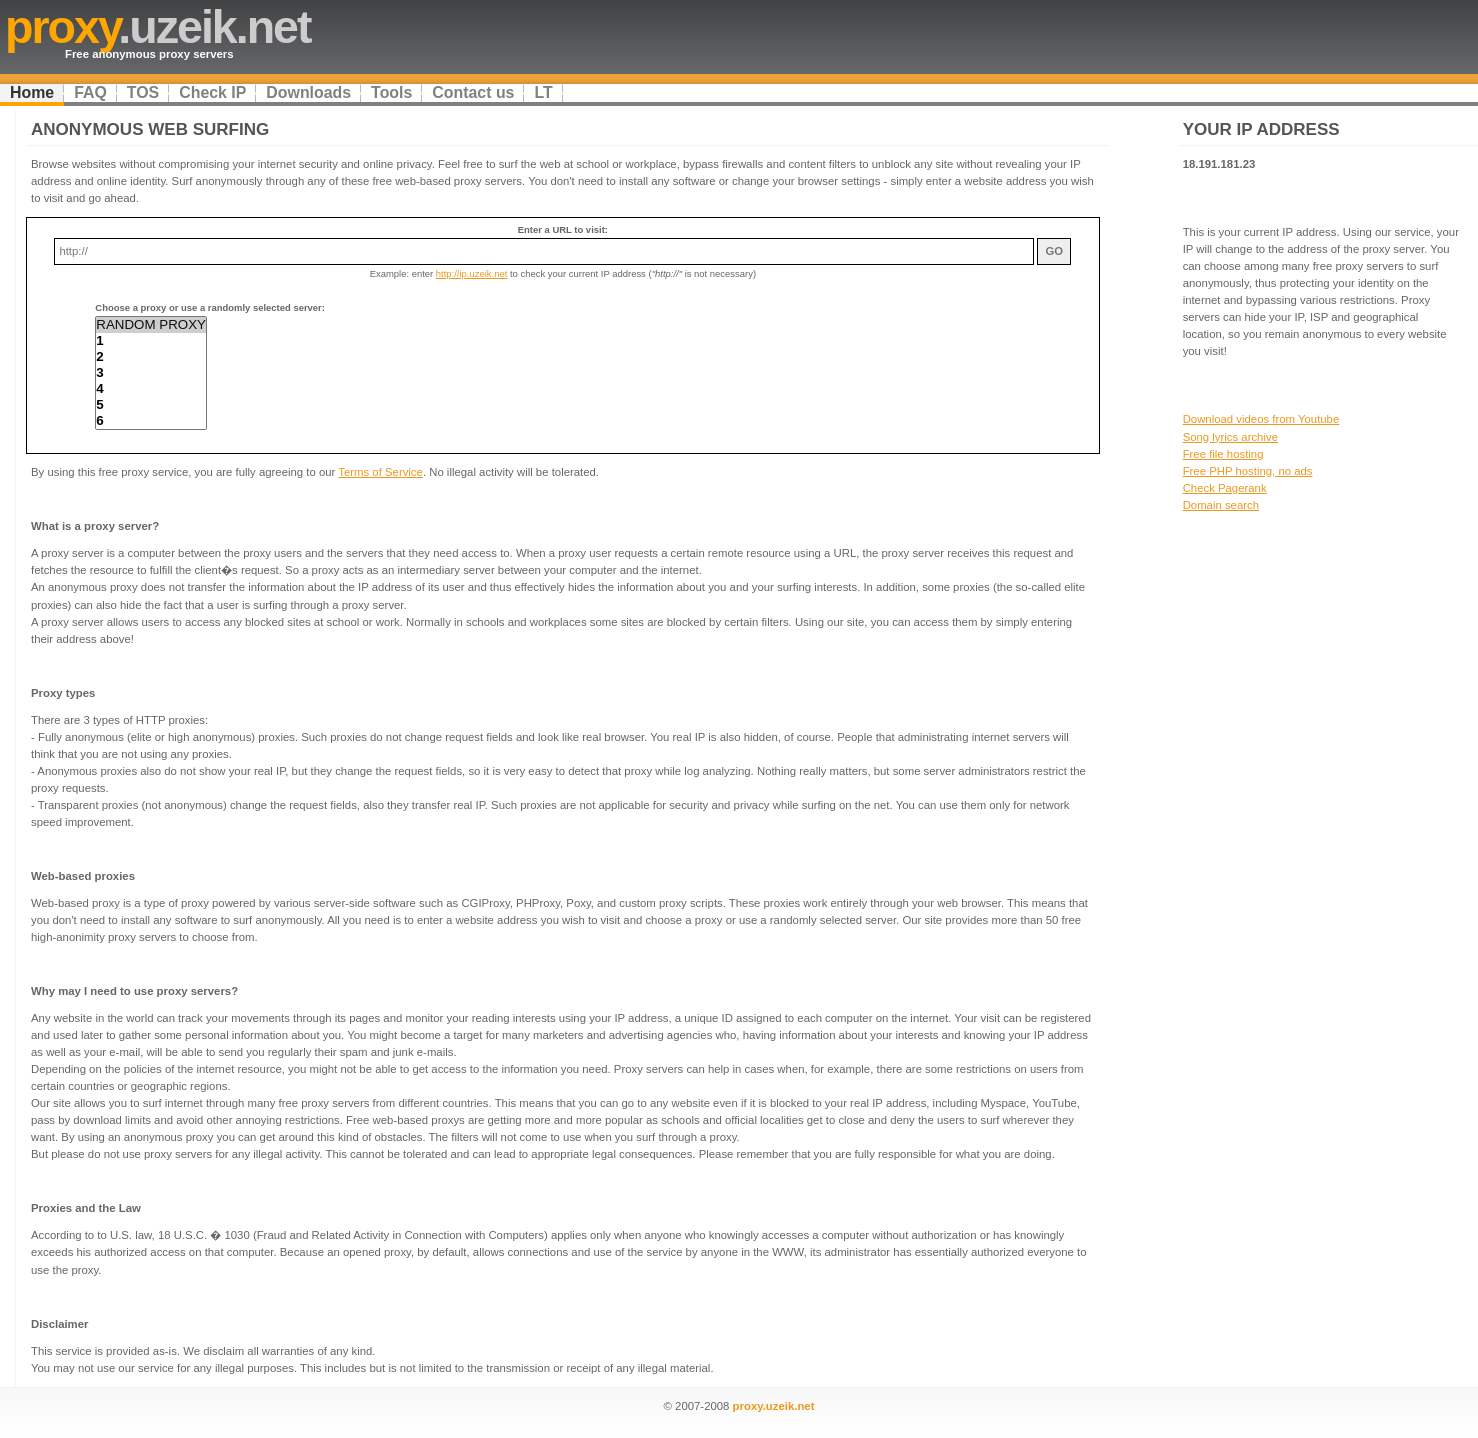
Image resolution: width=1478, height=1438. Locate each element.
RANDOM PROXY (151, 325)
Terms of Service (380, 472)
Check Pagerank (1225, 488)
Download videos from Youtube (1261, 419)
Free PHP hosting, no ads (1248, 471)
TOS (143, 92)
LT (543, 92)
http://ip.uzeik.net (471, 273)
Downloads (308, 92)
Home (32, 92)
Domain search (1221, 505)
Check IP (212, 92)
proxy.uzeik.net (774, 1406)
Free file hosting (1223, 454)
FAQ (90, 92)
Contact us (473, 92)
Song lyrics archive (1230, 437)
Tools (391, 92)
